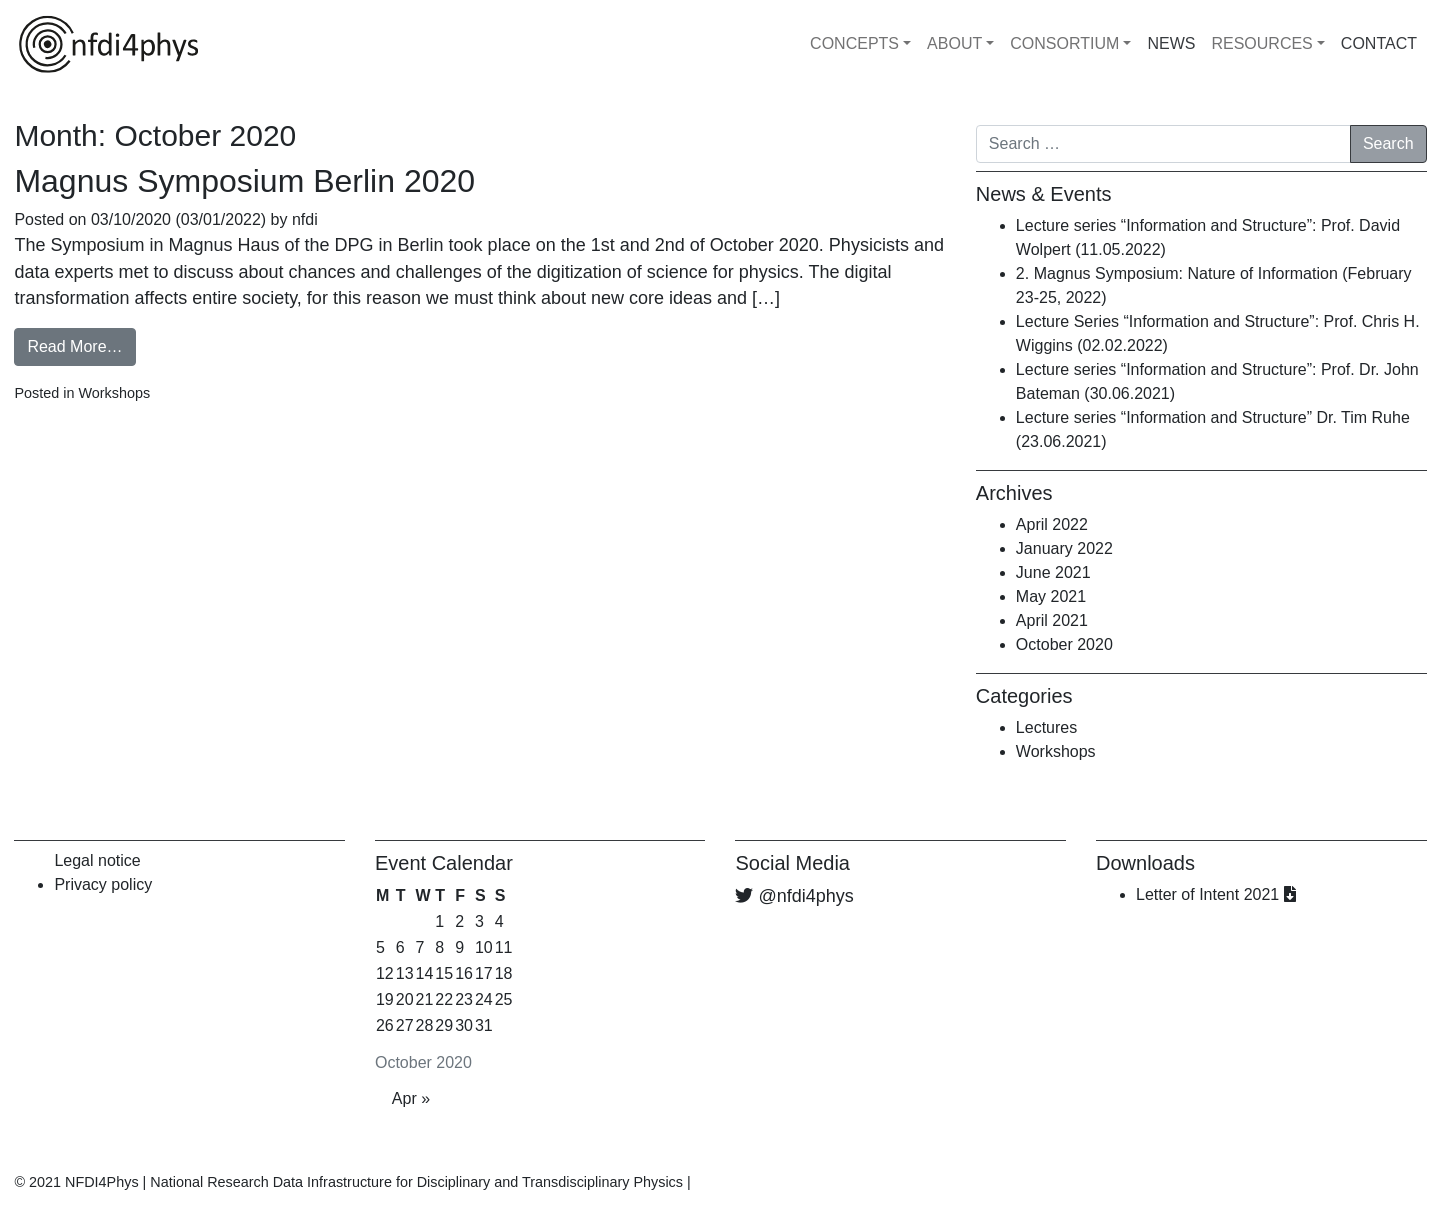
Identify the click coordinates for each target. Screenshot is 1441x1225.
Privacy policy (103, 884)
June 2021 (1053, 572)
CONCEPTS (854, 43)
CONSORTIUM (1064, 43)
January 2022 (1064, 548)
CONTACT (1379, 43)
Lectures (1046, 727)
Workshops (114, 393)
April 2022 (1052, 524)
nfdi (303, 219)
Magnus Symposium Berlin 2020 (244, 181)
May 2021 (1051, 596)
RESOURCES (1261, 43)
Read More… (74, 346)
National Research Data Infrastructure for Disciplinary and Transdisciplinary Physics (416, 1182)
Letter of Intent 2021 (1216, 894)
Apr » (411, 1098)
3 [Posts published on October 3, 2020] (479, 921)
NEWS (1171, 43)
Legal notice (97, 860)
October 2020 (1064, 644)
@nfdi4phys (805, 896)
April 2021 (1052, 620)
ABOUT (954, 43)
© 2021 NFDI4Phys (76, 1182)
